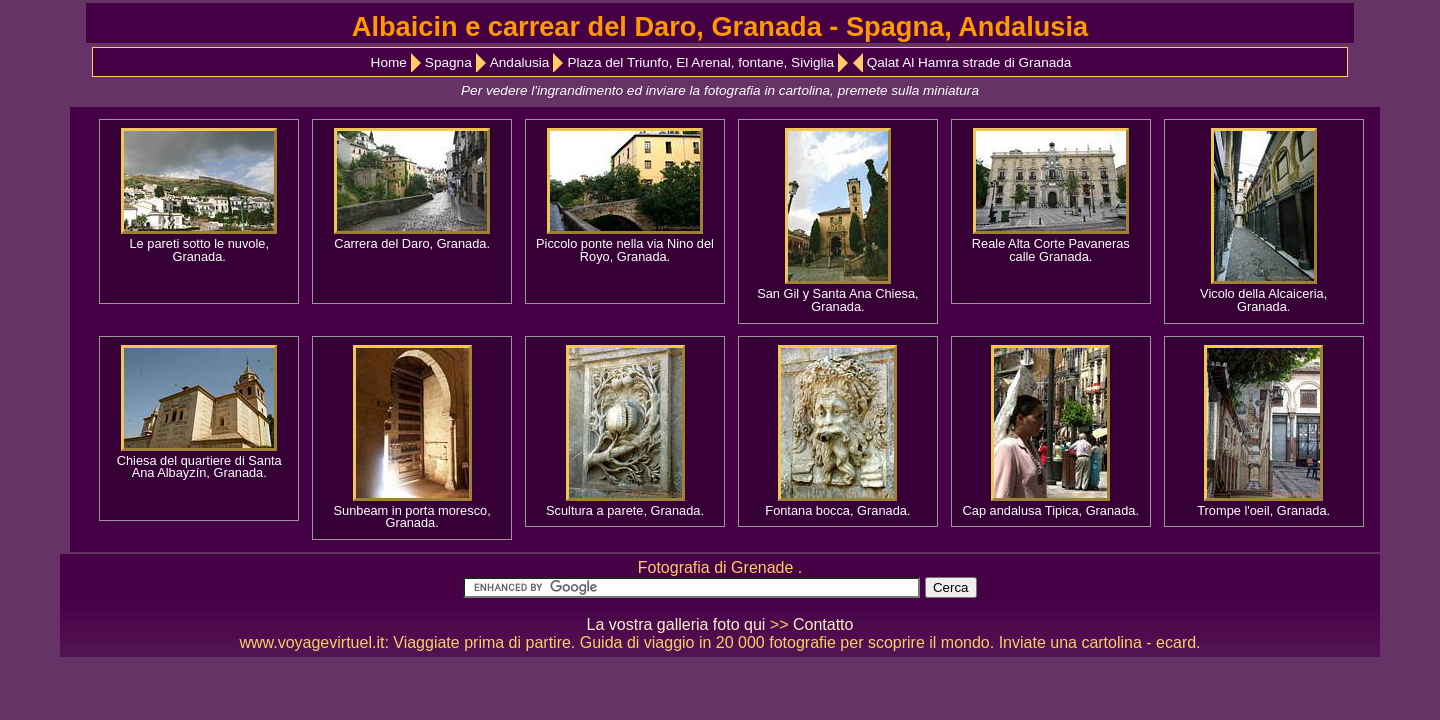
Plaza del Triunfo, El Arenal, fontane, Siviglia (700, 62)
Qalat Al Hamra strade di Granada (969, 62)
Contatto (823, 624)
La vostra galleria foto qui (676, 624)
